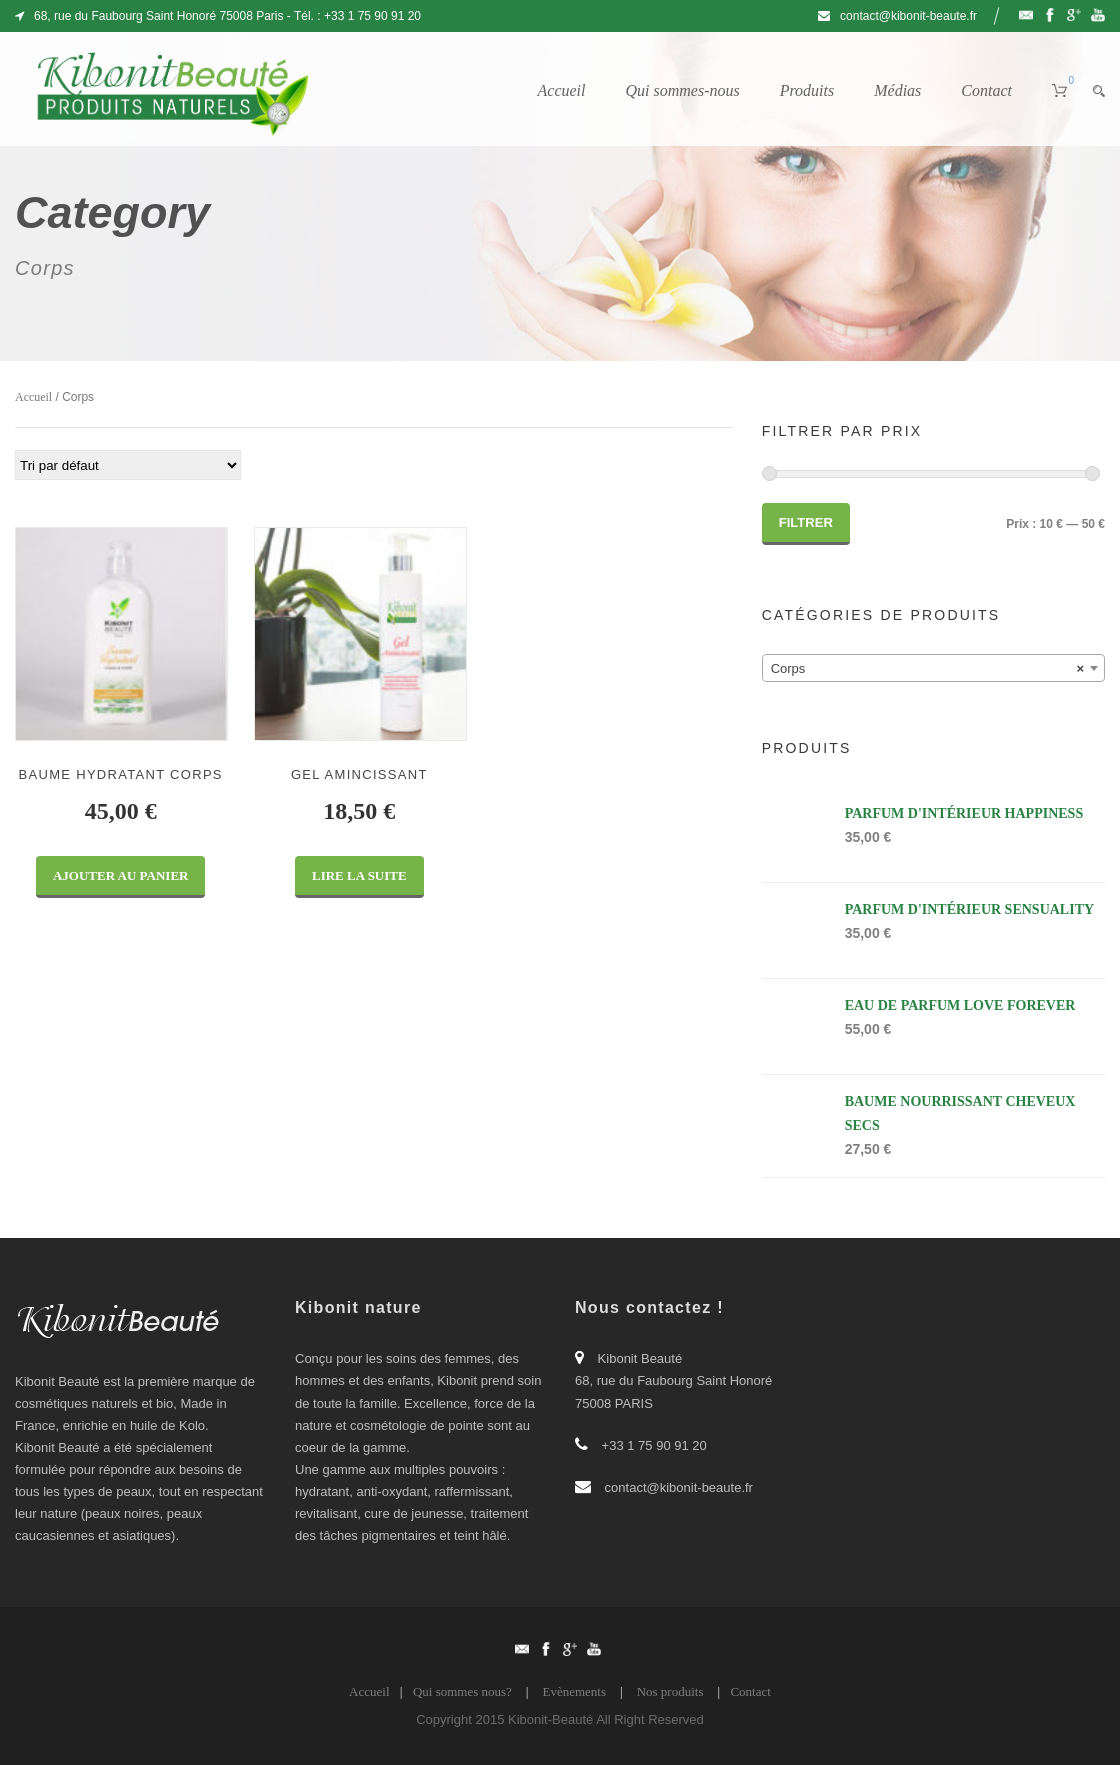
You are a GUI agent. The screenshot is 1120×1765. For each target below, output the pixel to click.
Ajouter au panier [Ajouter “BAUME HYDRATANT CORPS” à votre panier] (121, 875)
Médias (897, 90)
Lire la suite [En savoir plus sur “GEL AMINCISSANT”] (359, 875)
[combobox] (933, 668)
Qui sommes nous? (462, 1691)
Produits (807, 90)
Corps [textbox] (927, 669)
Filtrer (806, 522)
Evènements (574, 1691)
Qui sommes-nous (682, 90)
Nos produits (670, 1691)
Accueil (562, 90)
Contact (986, 90)
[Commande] (128, 465)
